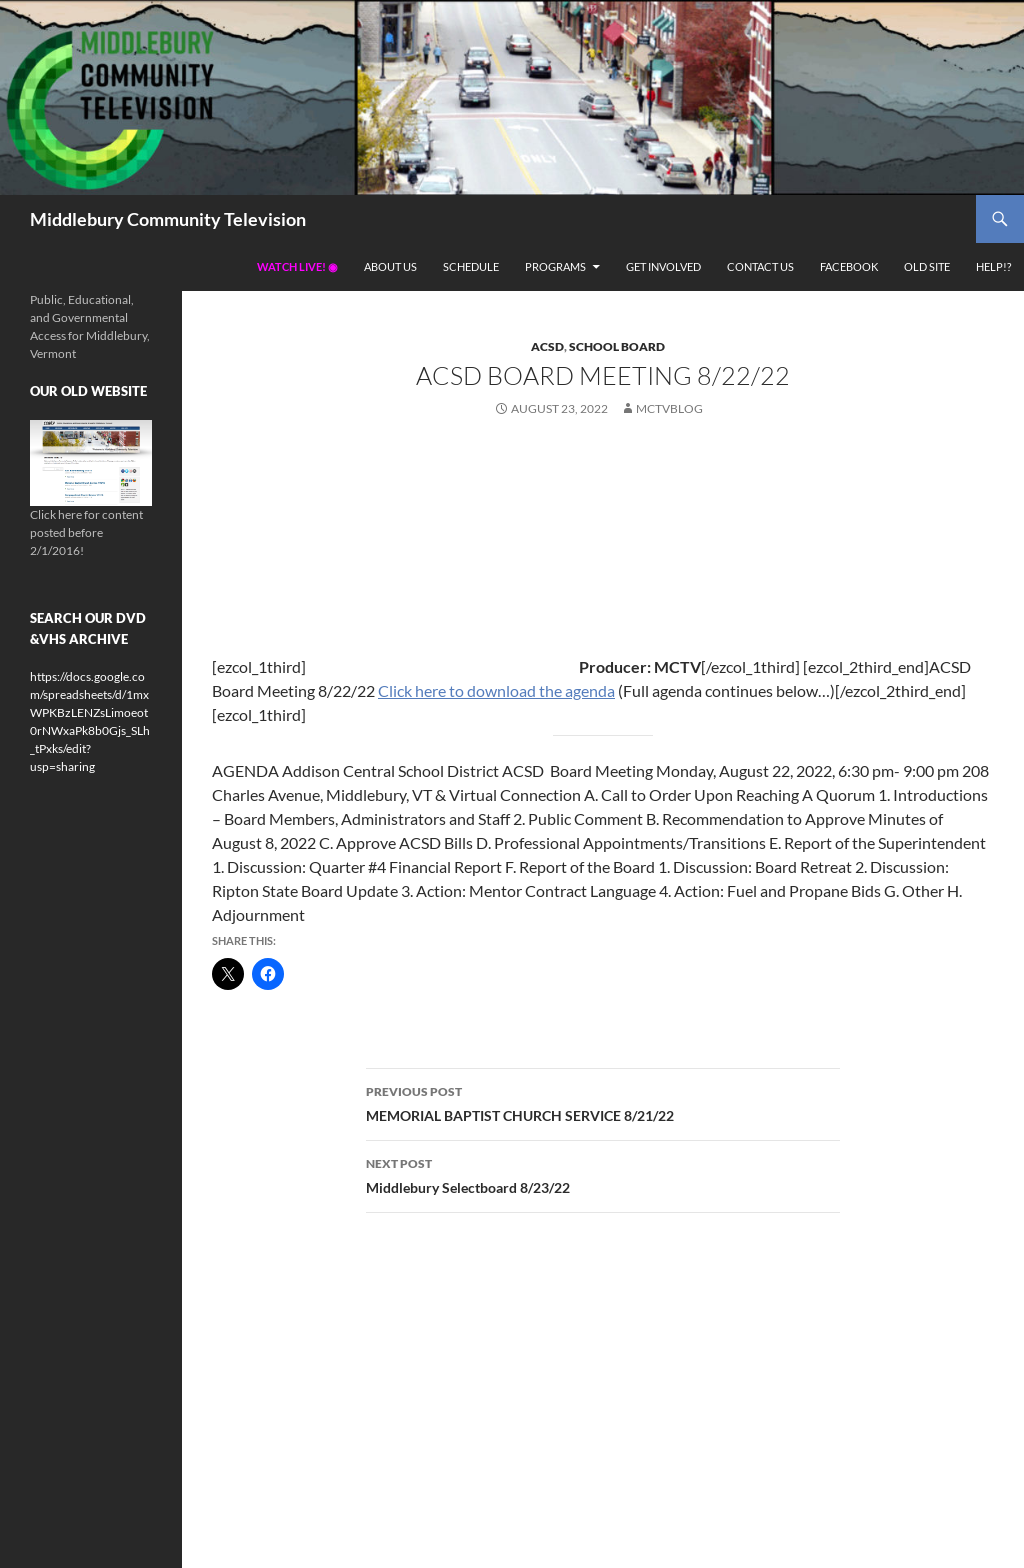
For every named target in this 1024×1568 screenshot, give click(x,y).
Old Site (927, 266)
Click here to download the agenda (496, 690)
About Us (390, 266)
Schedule (471, 266)
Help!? (993, 266)
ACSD (547, 346)
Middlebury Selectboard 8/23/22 (603, 1174)
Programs (555, 266)
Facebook (849, 266)
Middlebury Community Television (168, 219)
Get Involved (663, 266)
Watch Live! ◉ (297, 266)
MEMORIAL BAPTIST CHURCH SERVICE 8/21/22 (603, 1102)
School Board (617, 346)
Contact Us (760, 266)
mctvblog (669, 408)
